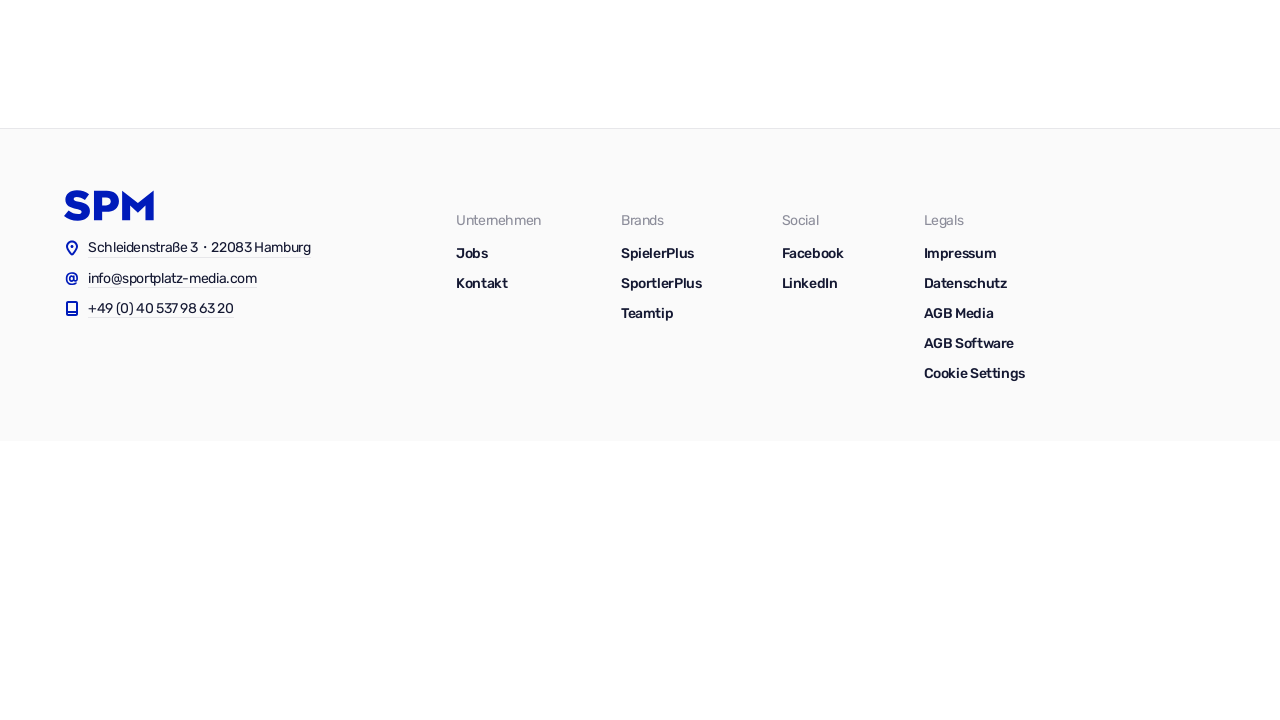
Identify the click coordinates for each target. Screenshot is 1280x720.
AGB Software (969, 343)
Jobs (1201, 64)
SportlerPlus (661, 283)
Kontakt (1126, 64)
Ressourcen (892, 64)
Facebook (813, 253)
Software (789, 64)
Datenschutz (965, 283)
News (1047, 64)
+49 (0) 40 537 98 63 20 (161, 308)
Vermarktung (683, 64)
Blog (979, 64)
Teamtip (647, 313)
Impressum (960, 253)
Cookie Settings (974, 373)
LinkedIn (810, 283)
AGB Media (959, 313)
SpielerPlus (657, 253)
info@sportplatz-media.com (172, 278)
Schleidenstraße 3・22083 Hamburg (199, 247)
